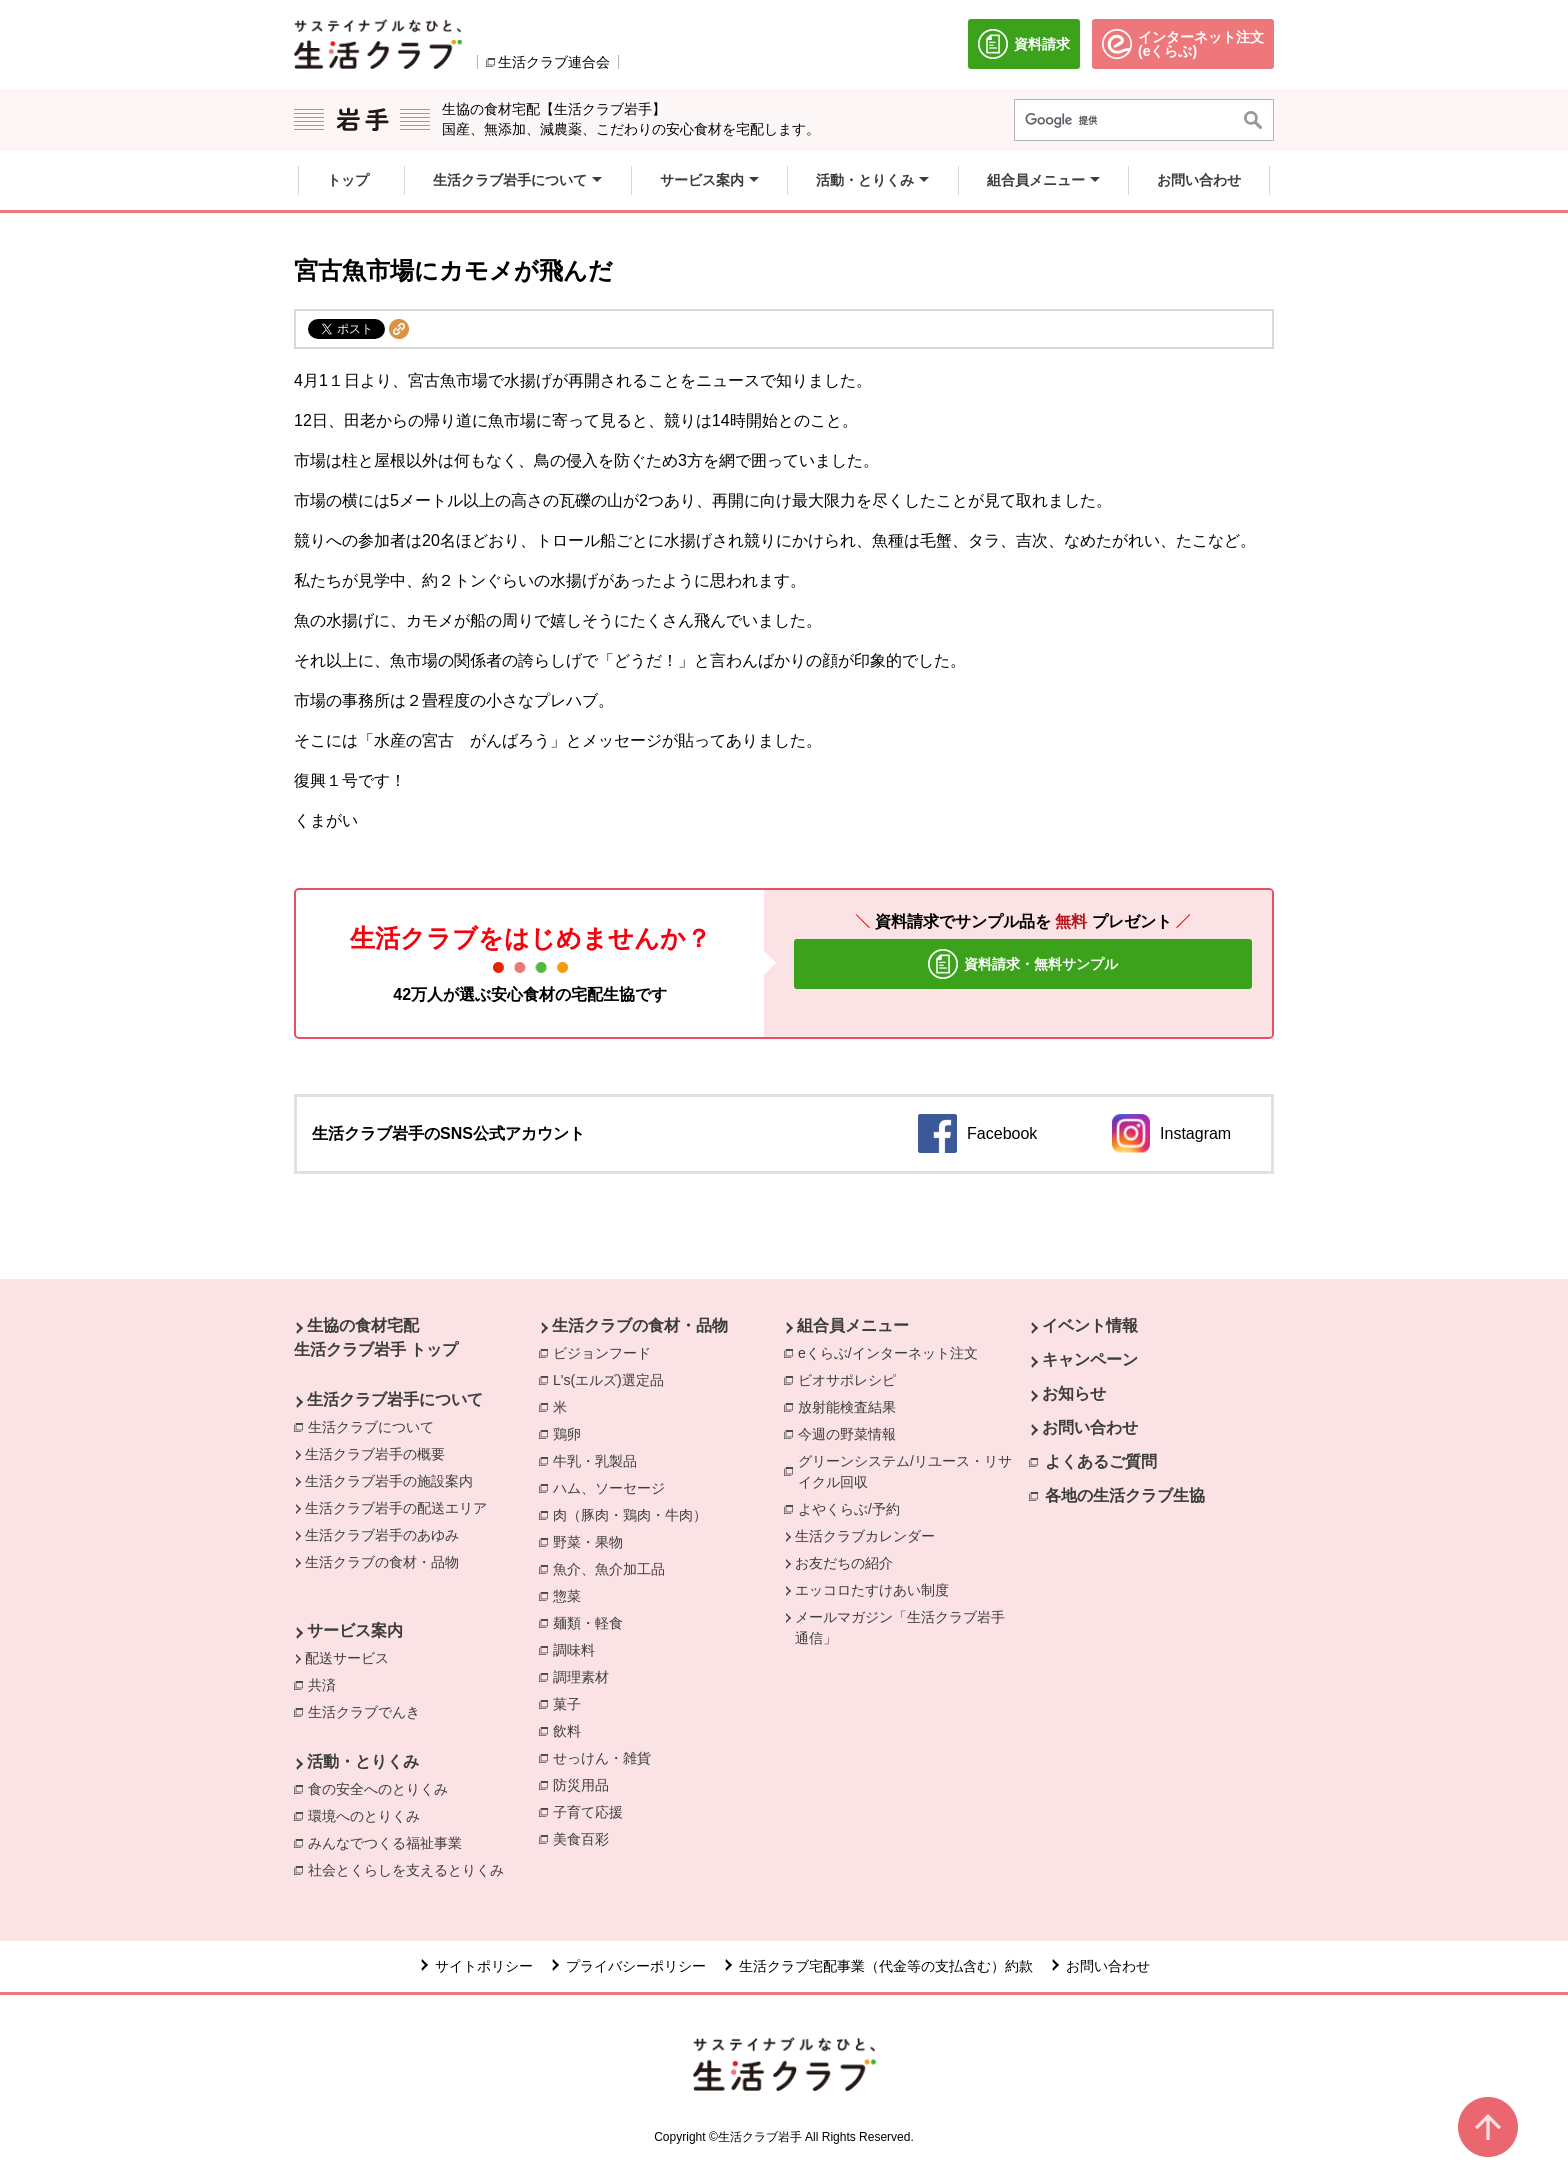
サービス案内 (355, 1630)
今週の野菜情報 (852, 1433)
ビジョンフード (607, 1352)
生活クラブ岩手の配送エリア (396, 1508)
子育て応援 (593, 1811)
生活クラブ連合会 (554, 62)
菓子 (572, 1703)
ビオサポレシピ (852, 1379)
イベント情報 (1090, 1325)
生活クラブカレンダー (865, 1536)
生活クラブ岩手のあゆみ (382, 1535)
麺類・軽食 (593, 1622)
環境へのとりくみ (369, 1815)
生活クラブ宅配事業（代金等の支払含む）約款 (886, 1966)
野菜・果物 (593, 1541)
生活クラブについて (371, 1427)
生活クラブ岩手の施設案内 (389, 1481)
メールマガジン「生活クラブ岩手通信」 (900, 1627)
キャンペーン (1090, 1359)
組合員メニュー (853, 1325)
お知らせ (1074, 1393)
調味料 (579, 1649)
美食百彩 (586, 1838)
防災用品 (586, 1784)
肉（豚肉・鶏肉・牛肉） (635, 1514)
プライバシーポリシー (636, 1966)
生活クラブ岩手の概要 (375, 1454)
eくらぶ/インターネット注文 (893, 1352)
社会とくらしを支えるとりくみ (411, 1869)
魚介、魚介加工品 (614, 1568)
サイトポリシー (484, 1966)
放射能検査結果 (852, 1406)
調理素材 (586, 1676)
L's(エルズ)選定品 (613, 1379)
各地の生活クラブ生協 (1125, 1495)
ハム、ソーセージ (614, 1487)
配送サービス (347, 1658)
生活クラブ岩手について (395, 1399)
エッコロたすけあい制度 (872, 1590)
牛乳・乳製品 (600, 1460)
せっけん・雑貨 (607, 1757)
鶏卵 (572, 1433)
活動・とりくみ (363, 1761)
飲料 (572, 1730)
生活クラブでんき (369, 1711)
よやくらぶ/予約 (854, 1508)
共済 (327, 1684)
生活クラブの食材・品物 (382, 1562)
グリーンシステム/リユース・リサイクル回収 (913, 1471)
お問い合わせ (1090, 1427)
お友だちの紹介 (844, 1563)
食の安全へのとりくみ (383, 1788)
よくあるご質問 (1101, 1461)
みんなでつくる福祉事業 (390, 1842)
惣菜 (572, 1595)
